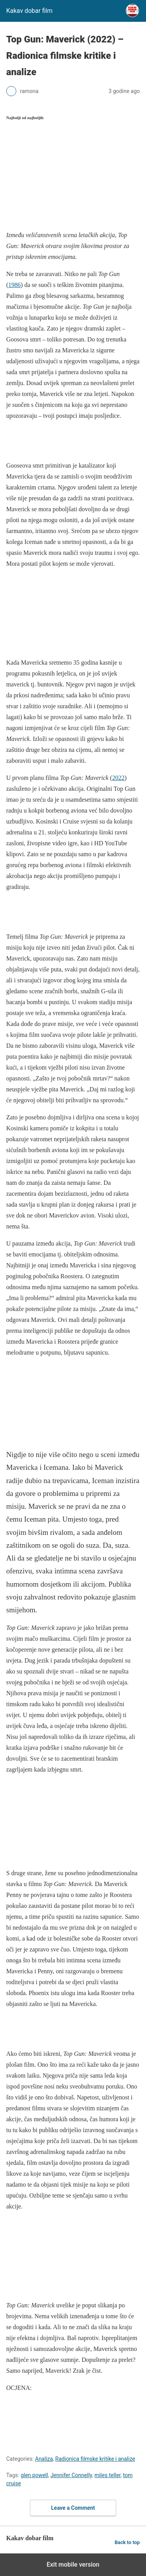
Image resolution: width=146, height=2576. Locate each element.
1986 (14, 285)
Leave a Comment (73, 2508)
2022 (118, 777)
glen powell (34, 2475)
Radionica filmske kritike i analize (95, 2459)
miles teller (107, 2475)
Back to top (127, 2542)
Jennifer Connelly (71, 2475)
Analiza (44, 2459)
